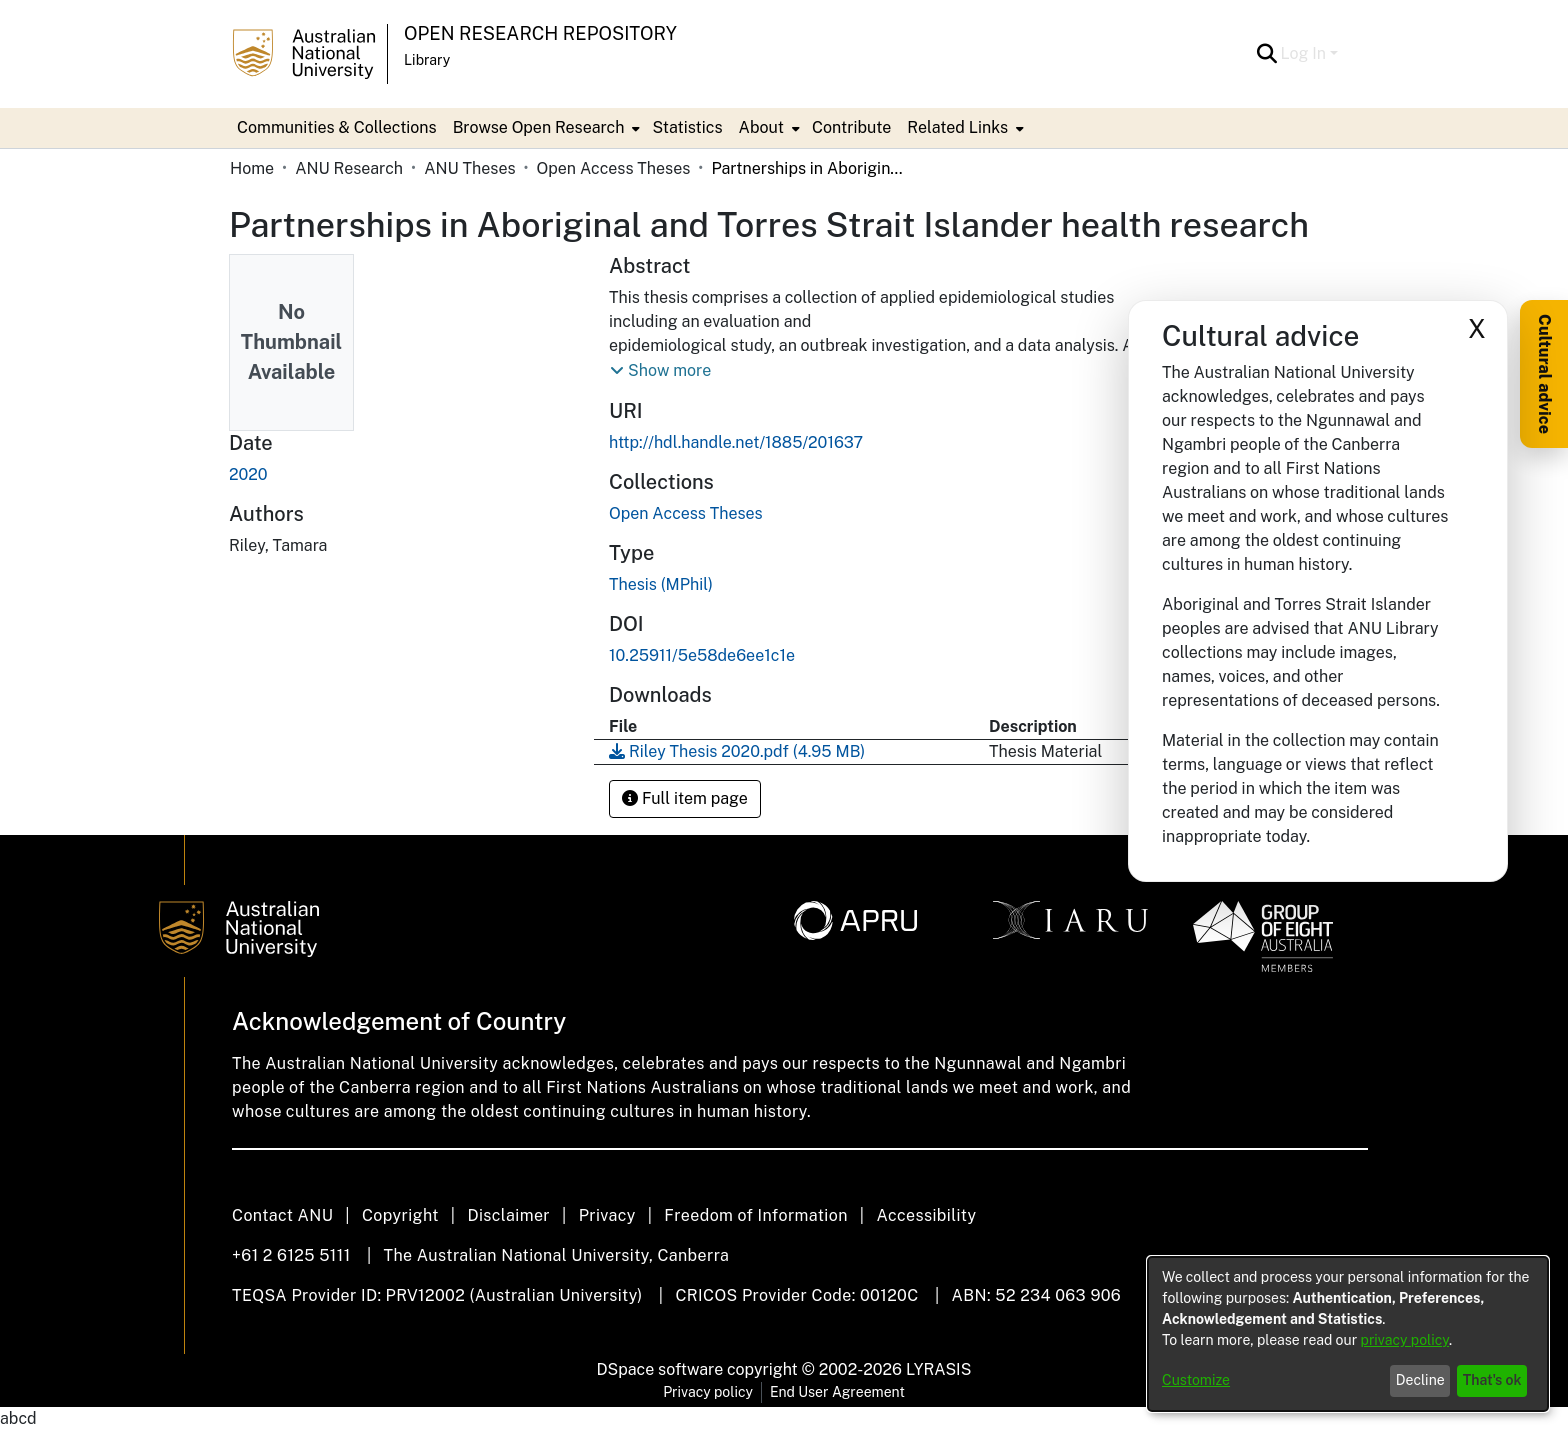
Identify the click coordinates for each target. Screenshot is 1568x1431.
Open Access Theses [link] (614, 168)
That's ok (1492, 1380)
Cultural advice (1544, 374)
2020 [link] (248, 474)
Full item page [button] (685, 798)
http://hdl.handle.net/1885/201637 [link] (736, 442)
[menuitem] (545, 128)
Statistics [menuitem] (687, 127)
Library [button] (427, 60)
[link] (686, 513)
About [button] (761, 127)
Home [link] (252, 168)
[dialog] (1348, 1334)
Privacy (607, 1215)
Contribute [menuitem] (851, 127)
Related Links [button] (957, 127)
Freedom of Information (755, 1215)
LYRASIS (938, 1369)
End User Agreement (837, 1392)
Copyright (400, 1215)
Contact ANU (282, 1215)
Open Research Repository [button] (540, 33)
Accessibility (926, 1215)
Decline (1420, 1380)
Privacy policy (708, 1392)
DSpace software (660, 1369)
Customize (1196, 1380)
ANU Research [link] (349, 168)
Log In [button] (1305, 53)
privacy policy (1405, 1340)
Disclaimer (508, 1215)
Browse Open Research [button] (539, 127)
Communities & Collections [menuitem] (337, 127)
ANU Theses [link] (469, 168)
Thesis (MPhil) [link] (661, 584)
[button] (1267, 54)
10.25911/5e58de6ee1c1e (702, 655)
